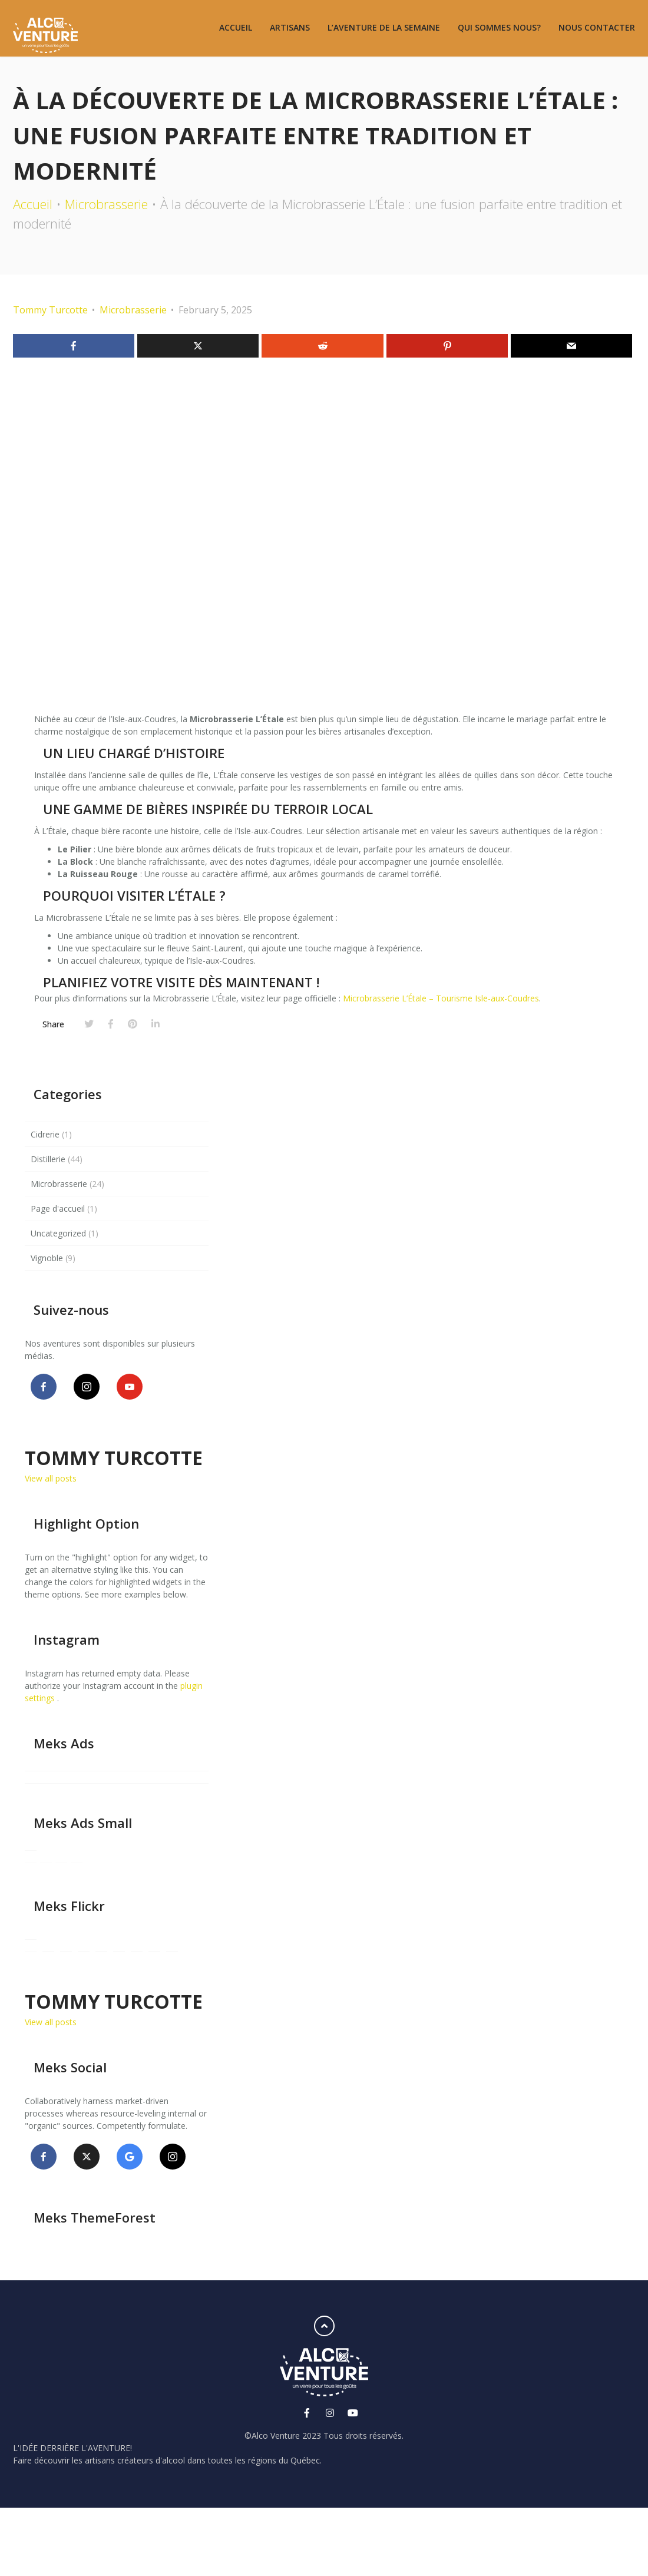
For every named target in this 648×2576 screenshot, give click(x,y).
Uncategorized (58, 1233)
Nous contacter (596, 27)
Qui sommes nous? (499, 27)
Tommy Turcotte (50, 309)
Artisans (290, 27)
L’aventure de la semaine (384, 27)
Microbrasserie (106, 204)
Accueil (235, 27)
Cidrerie (45, 1134)
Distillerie (48, 1159)
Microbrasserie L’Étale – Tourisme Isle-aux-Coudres (441, 998)
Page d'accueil (58, 1208)
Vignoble (47, 1258)
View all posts (51, 1478)
